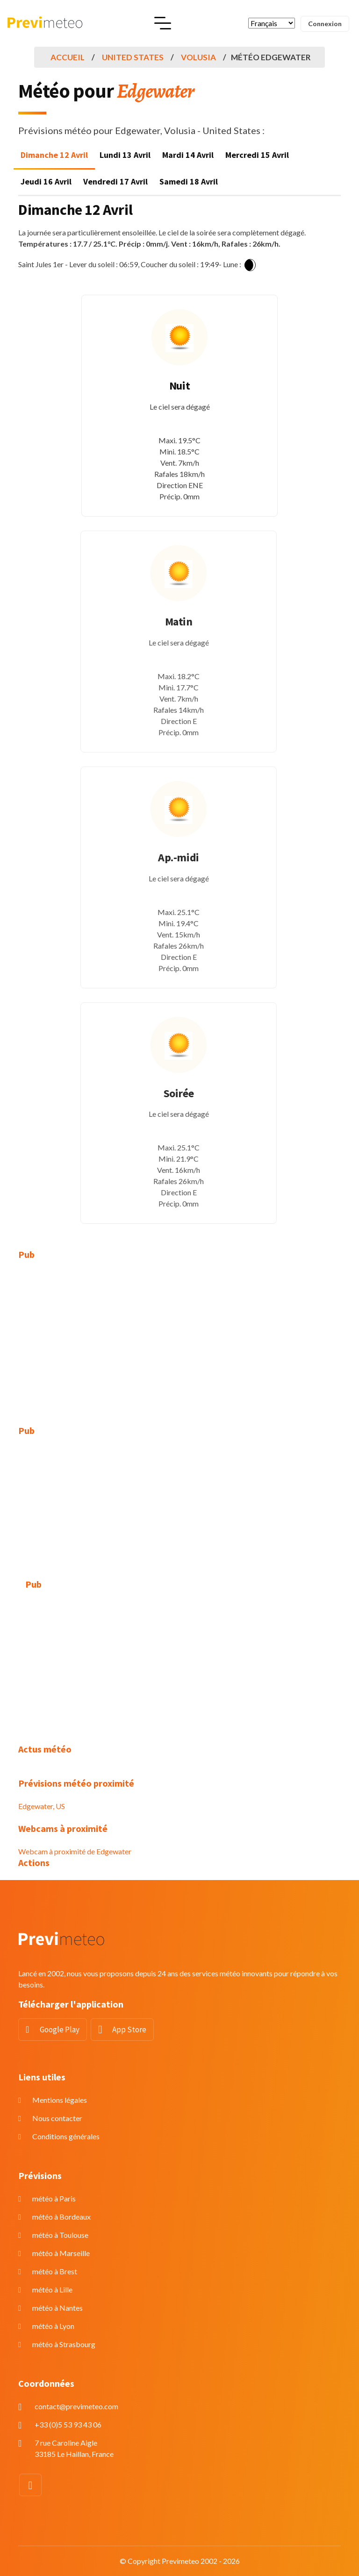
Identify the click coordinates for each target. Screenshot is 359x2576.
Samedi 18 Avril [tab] (188, 181)
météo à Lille (52, 2289)
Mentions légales (59, 2099)
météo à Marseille (61, 2253)
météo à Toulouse (60, 2234)
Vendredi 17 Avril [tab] (115, 181)
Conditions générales (66, 2136)
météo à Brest (54, 2271)
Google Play (59, 2029)
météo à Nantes (57, 2307)
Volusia (198, 57)
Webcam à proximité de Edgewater (74, 1851)
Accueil (67, 57)
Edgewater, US (41, 1806)
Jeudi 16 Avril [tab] (46, 181)
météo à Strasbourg (63, 2344)
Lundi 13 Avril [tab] (125, 154)
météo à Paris (54, 2198)
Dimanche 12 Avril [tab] (54, 154)
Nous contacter (57, 2118)
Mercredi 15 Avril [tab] (257, 154)
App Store (129, 2029)
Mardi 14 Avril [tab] (188, 154)
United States (133, 57)
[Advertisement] (179, 1337)
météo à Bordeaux (61, 2216)
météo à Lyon (53, 2325)
